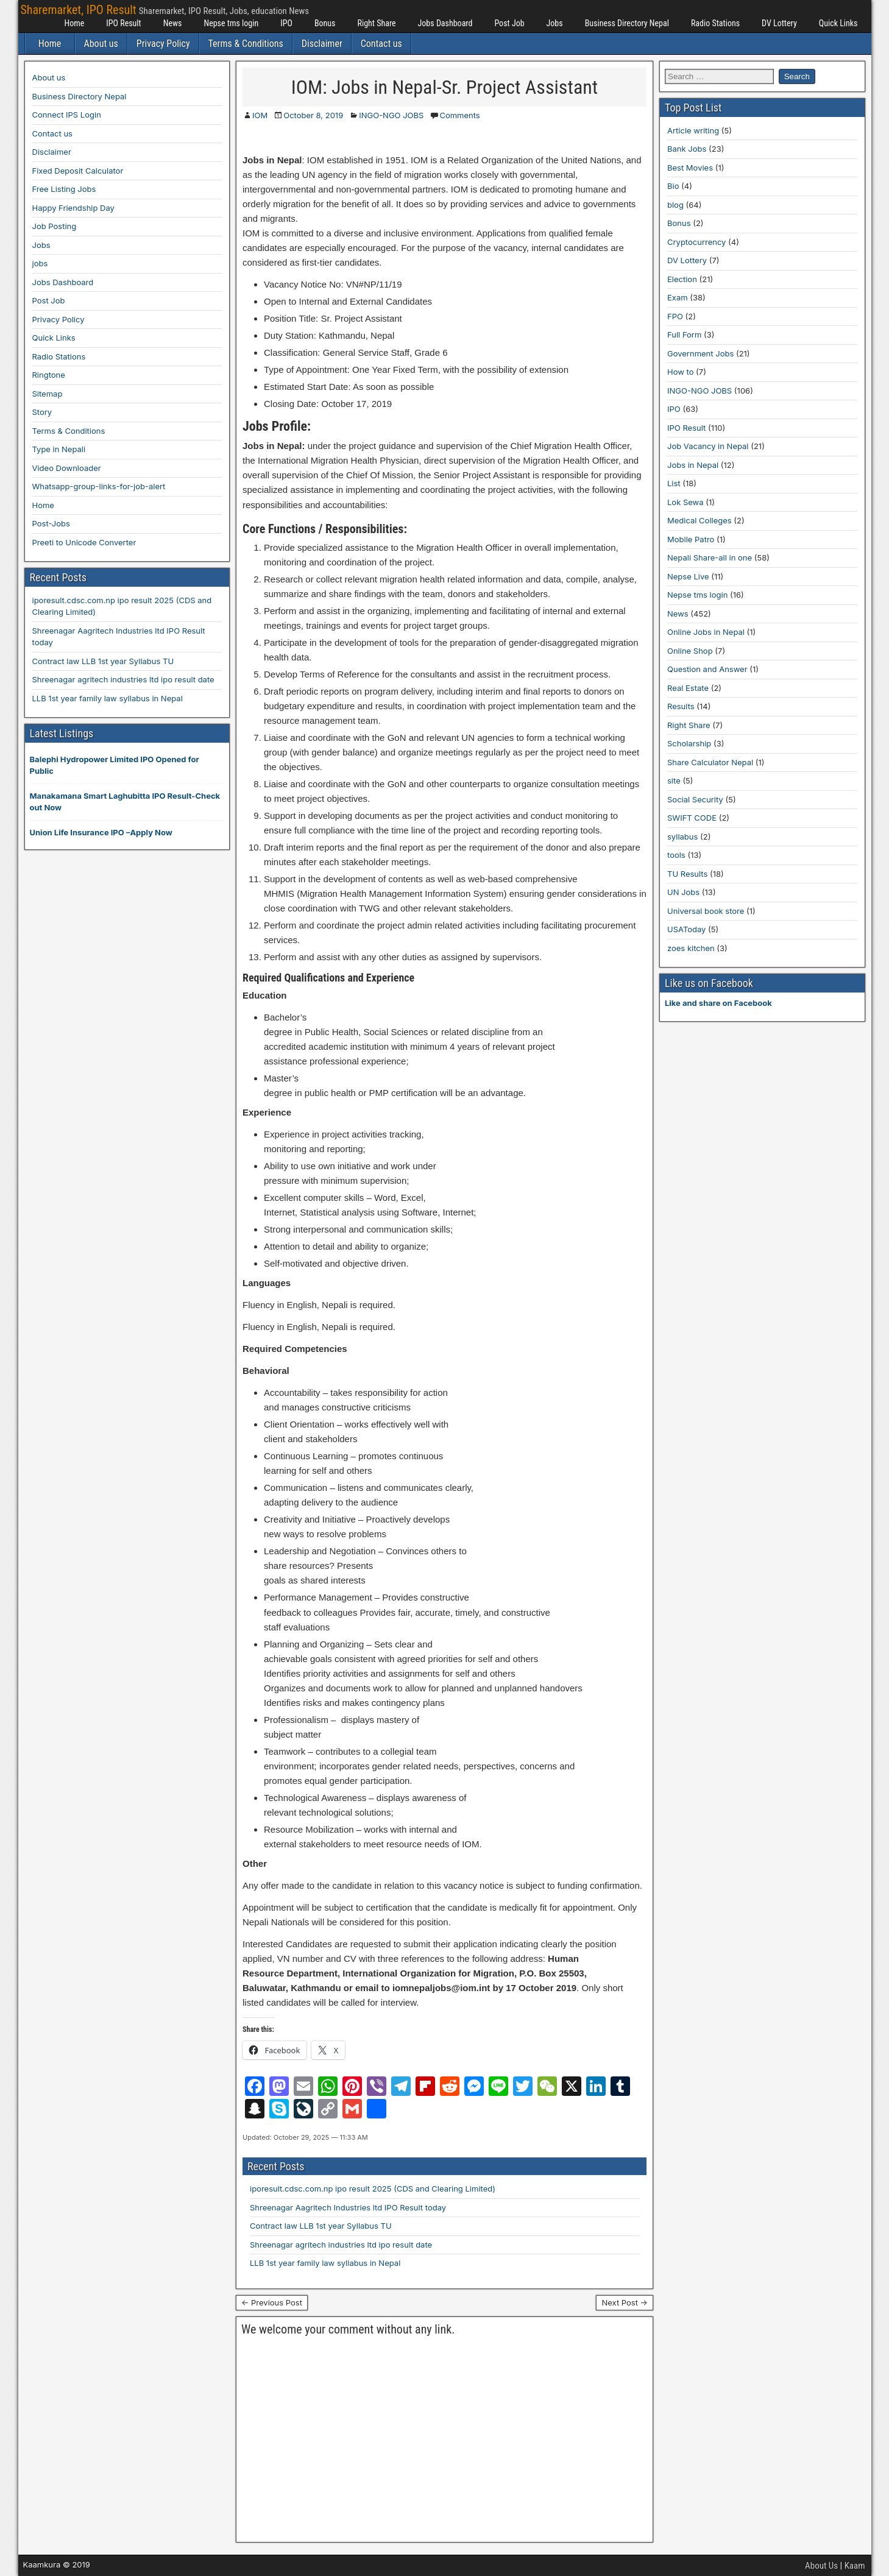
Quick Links (838, 23)
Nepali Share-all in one (709, 557)
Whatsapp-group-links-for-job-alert (99, 486)
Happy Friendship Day (73, 208)
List (674, 483)
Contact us (381, 43)
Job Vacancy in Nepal (708, 446)
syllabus (682, 836)
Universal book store (705, 911)
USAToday (686, 929)
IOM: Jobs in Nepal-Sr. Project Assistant (444, 87)
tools (676, 855)
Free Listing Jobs (64, 189)
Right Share (376, 23)
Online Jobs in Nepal (706, 632)
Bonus (325, 23)
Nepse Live (688, 576)
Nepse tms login (231, 23)
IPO (286, 23)
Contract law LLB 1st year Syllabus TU (321, 2226)
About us (101, 43)
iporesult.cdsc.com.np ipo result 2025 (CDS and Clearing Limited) (372, 2188)
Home (75, 23)
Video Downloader (66, 468)
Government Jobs (700, 353)
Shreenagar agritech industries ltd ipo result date (341, 2244)
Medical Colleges (699, 520)
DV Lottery (779, 23)
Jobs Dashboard (445, 23)
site (674, 780)
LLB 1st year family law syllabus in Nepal (325, 2263)
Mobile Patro (690, 539)
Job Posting (54, 226)
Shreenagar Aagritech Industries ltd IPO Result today (348, 2207)
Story (42, 412)
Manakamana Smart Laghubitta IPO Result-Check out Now (125, 802)
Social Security (695, 799)
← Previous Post (271, 2302)
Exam (677, 297)
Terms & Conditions (245, 43)
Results (681, 706)
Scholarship (689, 743)
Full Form (684, 334)
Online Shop (690, 651)
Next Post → (624, 2302)
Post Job (509, 23)
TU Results (687, 874)
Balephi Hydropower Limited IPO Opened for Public (114, 765)
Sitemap (47, 393)
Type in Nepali (59, 449)
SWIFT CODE (692, 818)
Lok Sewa (685, 502)
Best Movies (690, 167)
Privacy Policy (163, 43)
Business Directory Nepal (627, 23)
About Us (821, 2565)
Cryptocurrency (696, 242)
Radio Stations (715, 23)
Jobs (555, 23)
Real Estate (688, 688)
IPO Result (123, 23)
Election (682, 279)
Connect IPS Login (66, 114)
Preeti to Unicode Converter (84, 542)
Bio (673, 186)
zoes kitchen (691, 948)
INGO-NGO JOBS (391, 115)
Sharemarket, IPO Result (78, 9)
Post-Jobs (51, 523)
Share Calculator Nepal (710, 762)
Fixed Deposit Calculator (78, 170)
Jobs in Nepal (692, 465)
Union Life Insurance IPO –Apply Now (101, 832)
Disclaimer (322, 43)
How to (680, 372)
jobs (40, 263)
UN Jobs (683, 892)
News (172, 23)
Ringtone (48, 375)
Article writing (693, 130)
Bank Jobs (686, 149)
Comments (459, 115)
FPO (675, 316)
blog (675, 205)
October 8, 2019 (313, 115)
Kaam (855, 2565)
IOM (259, 115)
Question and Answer (707, 669)
